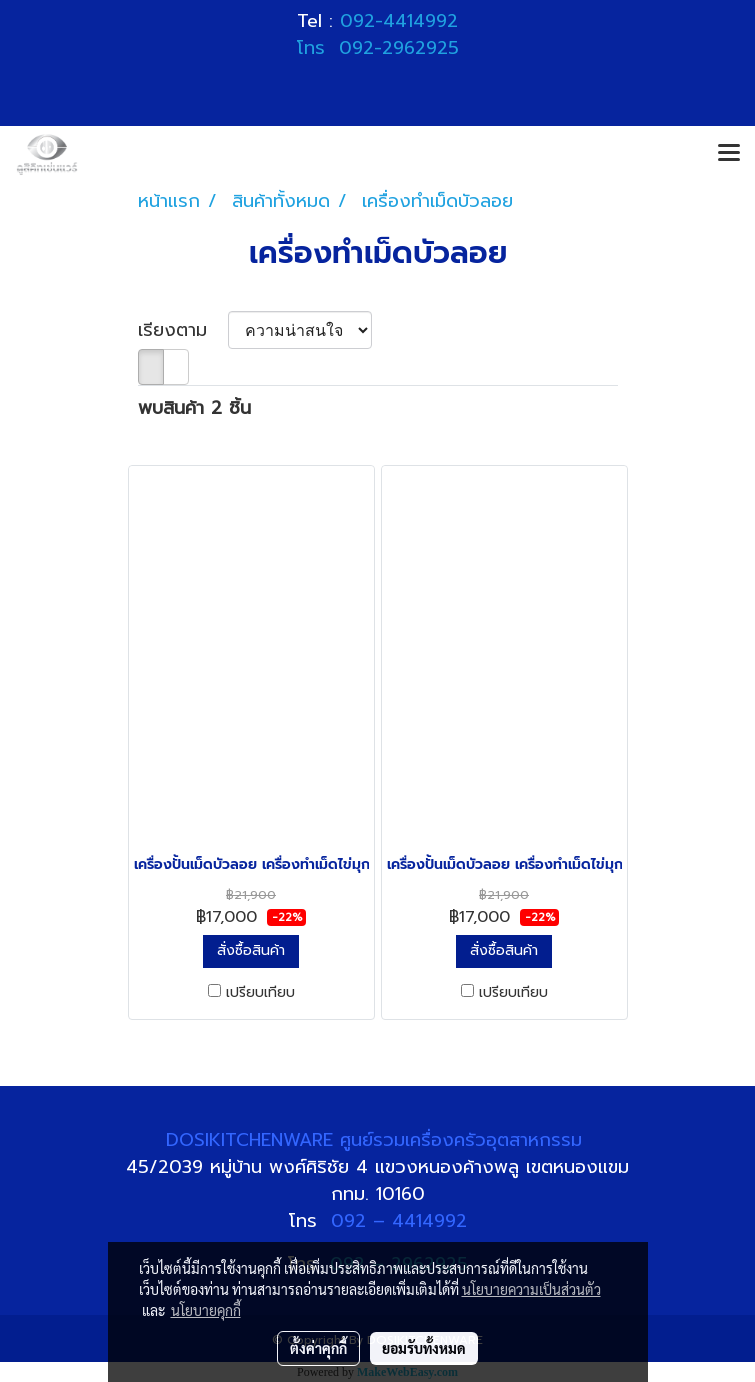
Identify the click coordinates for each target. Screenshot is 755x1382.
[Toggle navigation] (729, 154)
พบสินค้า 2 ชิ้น (194, 408)
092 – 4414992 (399, 1221)
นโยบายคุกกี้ (206, 1310)
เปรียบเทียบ (260, 993)
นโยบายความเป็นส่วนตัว (531, 1289)
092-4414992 (399, 21)
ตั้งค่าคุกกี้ (318, 1348)
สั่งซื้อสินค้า (251, 950)
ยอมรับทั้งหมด (424, 1348)
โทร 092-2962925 (378, 48)
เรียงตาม (183, 330)
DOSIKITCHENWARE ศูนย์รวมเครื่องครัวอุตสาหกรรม (377, 1140)
